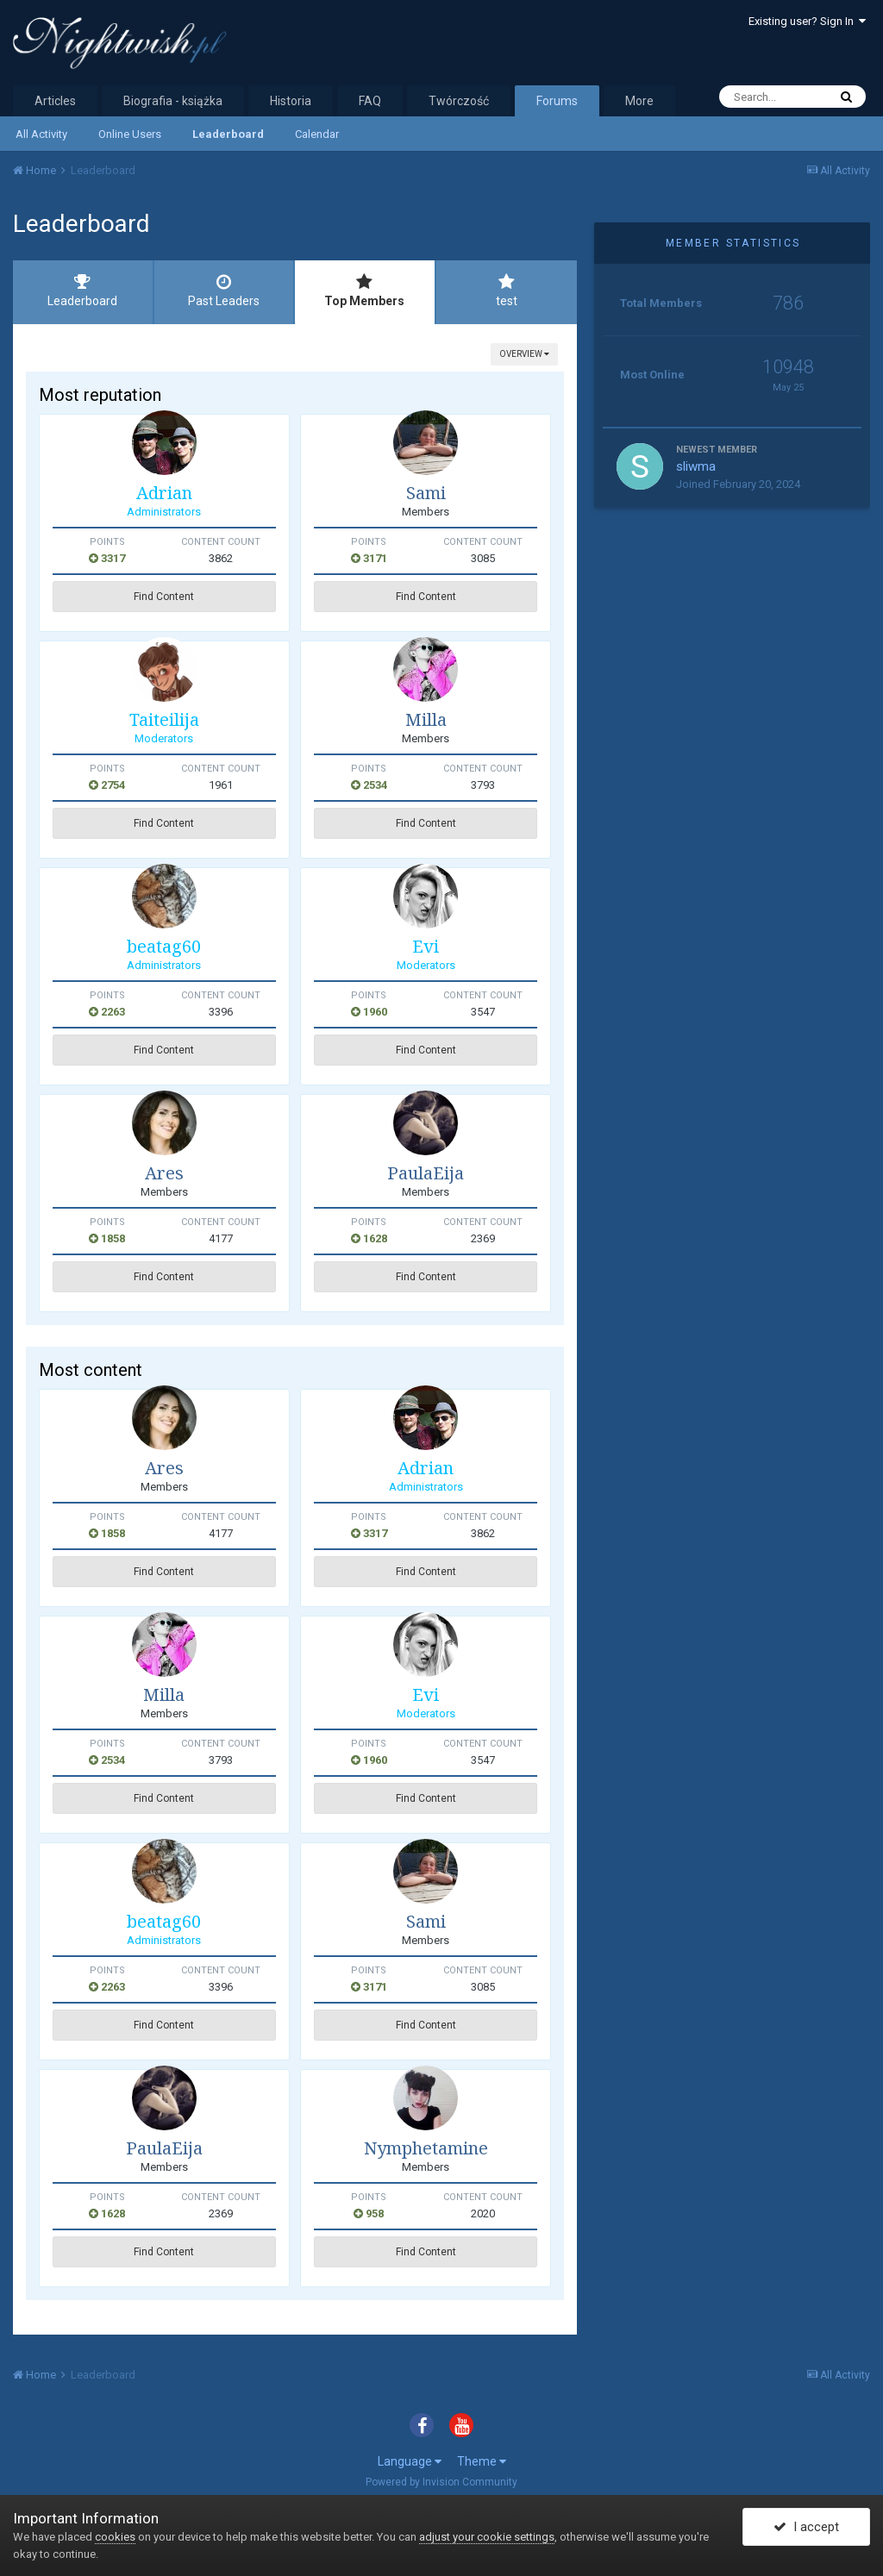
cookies (115, 2536)
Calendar (317, 134)
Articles (55, 101)
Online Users (129, 134)
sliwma (696, 466)
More (639, 101)
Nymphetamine (426, 2148)
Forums (557, 101)
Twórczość (459, 101)
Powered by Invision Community (441, 2482)
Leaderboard (228, 134)
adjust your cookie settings (486, 2536)
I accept (806, 2527)
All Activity (41, 134)
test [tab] (507, 290)
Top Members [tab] (364, 290)
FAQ (370, 101)
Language (410, 2461)
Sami (426, 492)
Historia (290, 101)
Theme (481, 2461)
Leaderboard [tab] (82, 290)
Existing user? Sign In (807, 21)
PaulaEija (425, 1173)
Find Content (164, 597)
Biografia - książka (172, 101)
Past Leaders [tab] (224, 290)
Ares (164, 1173)
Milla (426, 719)
